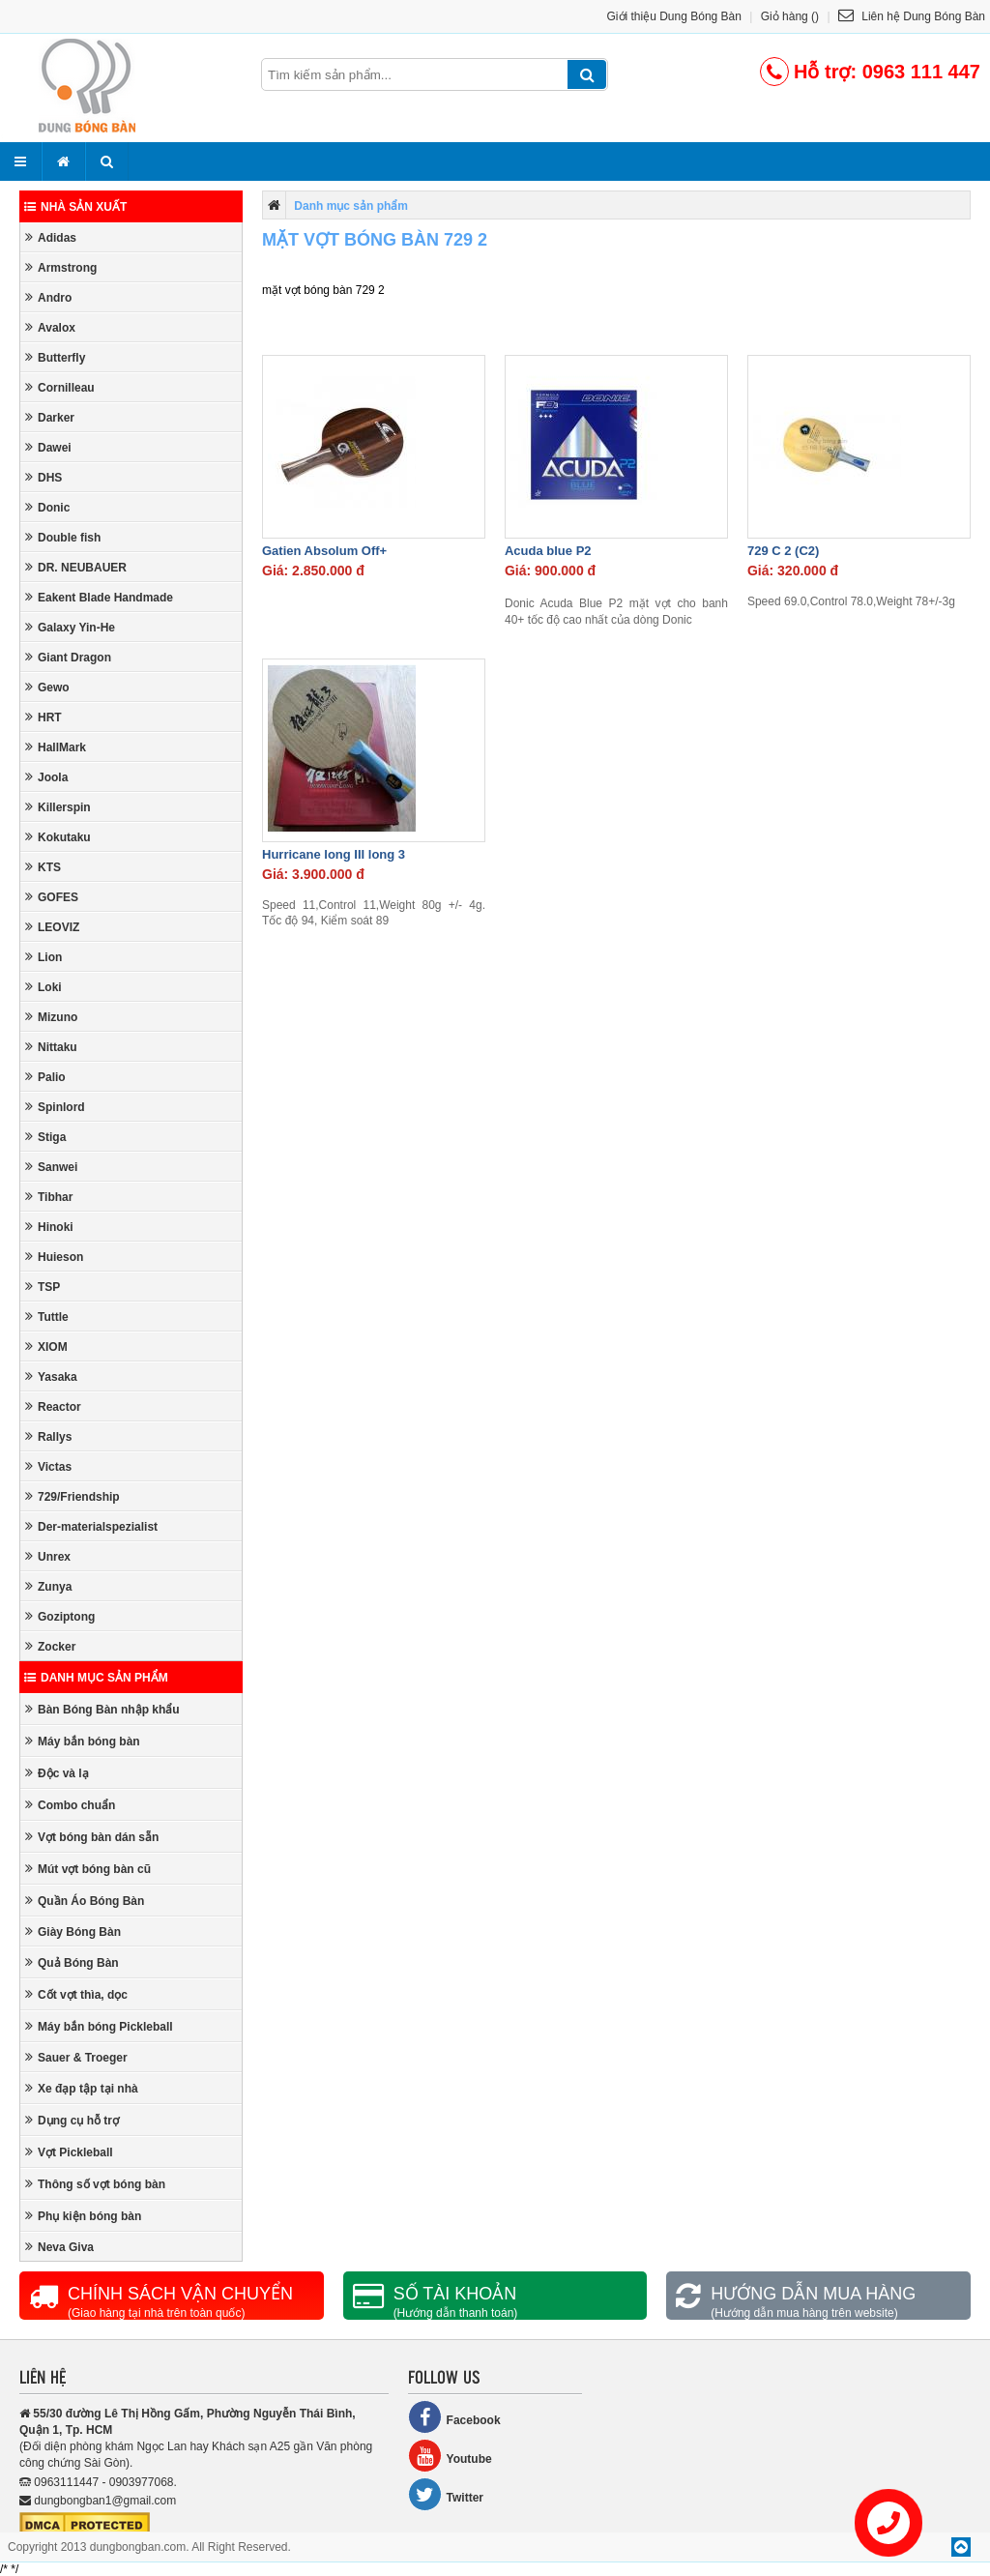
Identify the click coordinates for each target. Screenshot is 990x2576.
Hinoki (49, 1226)
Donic (47, 507)
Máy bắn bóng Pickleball (99, 2026)
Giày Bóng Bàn (73, 1931)
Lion (43, 957)
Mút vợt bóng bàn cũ (88, 1868)
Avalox (50, 327)
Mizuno (51, 1017)
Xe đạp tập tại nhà (81, 2088)
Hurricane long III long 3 (333, 854)
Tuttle (47, 1316)
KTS (43, 867)
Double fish (63, 537)
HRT (43, 717)
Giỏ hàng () (790, 16)
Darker (49, 417)
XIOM (46, 1346)
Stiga (45, 1136)
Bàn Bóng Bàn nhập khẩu (102, 1709)
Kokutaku (58, 837)
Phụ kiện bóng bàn (83, 2216)
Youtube (450, 2456)
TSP (42, 1286)
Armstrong (61, 267)
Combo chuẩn (70, 1805)
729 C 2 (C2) (783, 550)
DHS (43, 477)
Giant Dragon (68, 657)
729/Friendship (72, 1496)
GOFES (51, 897)
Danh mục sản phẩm (96, 1677)
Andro (48, 297)
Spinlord (55, 1106)
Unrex (48, 1556)
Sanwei (51, 1166)
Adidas (50, 237)
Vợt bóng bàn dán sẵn (92, 1837)
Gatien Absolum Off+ (324, 550)
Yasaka (51, 1376)
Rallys (48, 1436)
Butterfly (55, 357)
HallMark (55, 747)
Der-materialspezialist (91, 1526)
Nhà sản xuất (75, 207)
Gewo (47, 687)
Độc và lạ (57, 1773)
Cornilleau (60, 387)
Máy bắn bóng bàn (82, 1741)
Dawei (48, 447)
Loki (43, 987)
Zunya (48, 1586)
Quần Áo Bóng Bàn (84, 1900)
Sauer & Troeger (76, 2057)
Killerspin (58, 807)
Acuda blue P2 (548, 550)
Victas (48, 1466)
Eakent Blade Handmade (99, 597)
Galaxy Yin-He (70, 627)
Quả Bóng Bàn (72, 1962)
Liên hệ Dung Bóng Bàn (911, 16)
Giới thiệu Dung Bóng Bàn (674, 16)
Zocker (50, 1646)
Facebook (454, 2417)
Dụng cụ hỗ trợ (72, 2120)
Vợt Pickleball (69, 2152)
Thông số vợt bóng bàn (95, 2184)
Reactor (53, 1406)
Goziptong (60, 1616)
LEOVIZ (52, 927)
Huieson (54, 1256)
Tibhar (49, 1196)
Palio (45, 1076)
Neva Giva (59, 2246)
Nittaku (51, 1046)
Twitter (445, 2494)
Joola (46, 777)
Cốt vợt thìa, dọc (76, 1994)
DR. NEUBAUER (76, 567)
